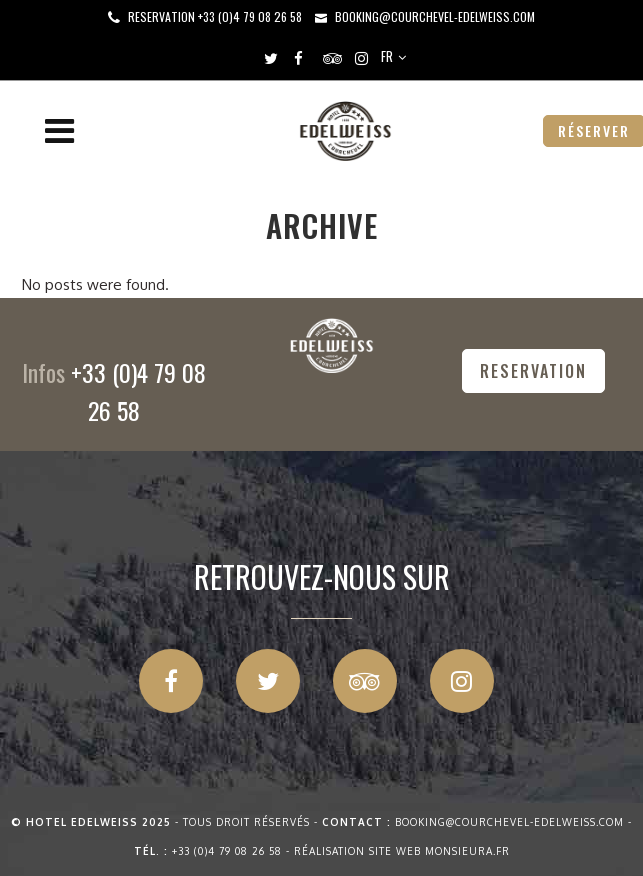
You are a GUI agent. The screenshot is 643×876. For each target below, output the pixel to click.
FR (387, 56)
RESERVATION (533, 371)
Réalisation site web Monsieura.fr (402, 851)
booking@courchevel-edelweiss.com (435, 16)
